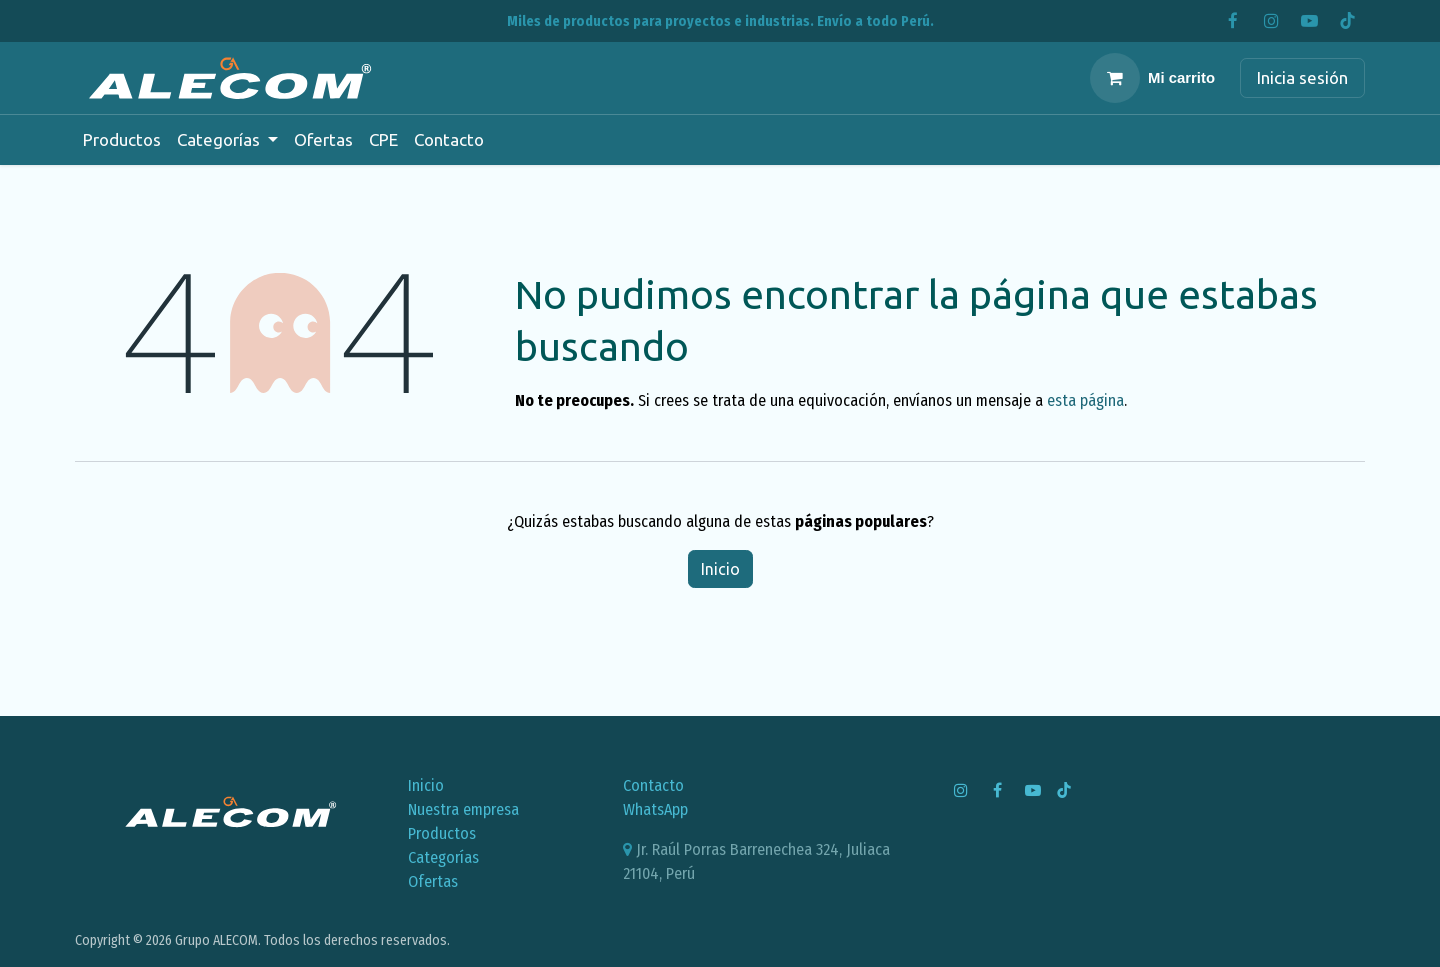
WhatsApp (655, 809)
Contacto (653, 785)
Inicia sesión (1302, 77)
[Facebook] (1233, 21)
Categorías (443, 857)
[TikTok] (1347, 21)
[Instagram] (1271, 21)
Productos (442, 833)
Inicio (720, 569)
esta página (1085, 400)
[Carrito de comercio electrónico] (1152, 78)
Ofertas (433, 881)
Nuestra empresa (463, 809)
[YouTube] (1309, 21)
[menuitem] (122, 140)
